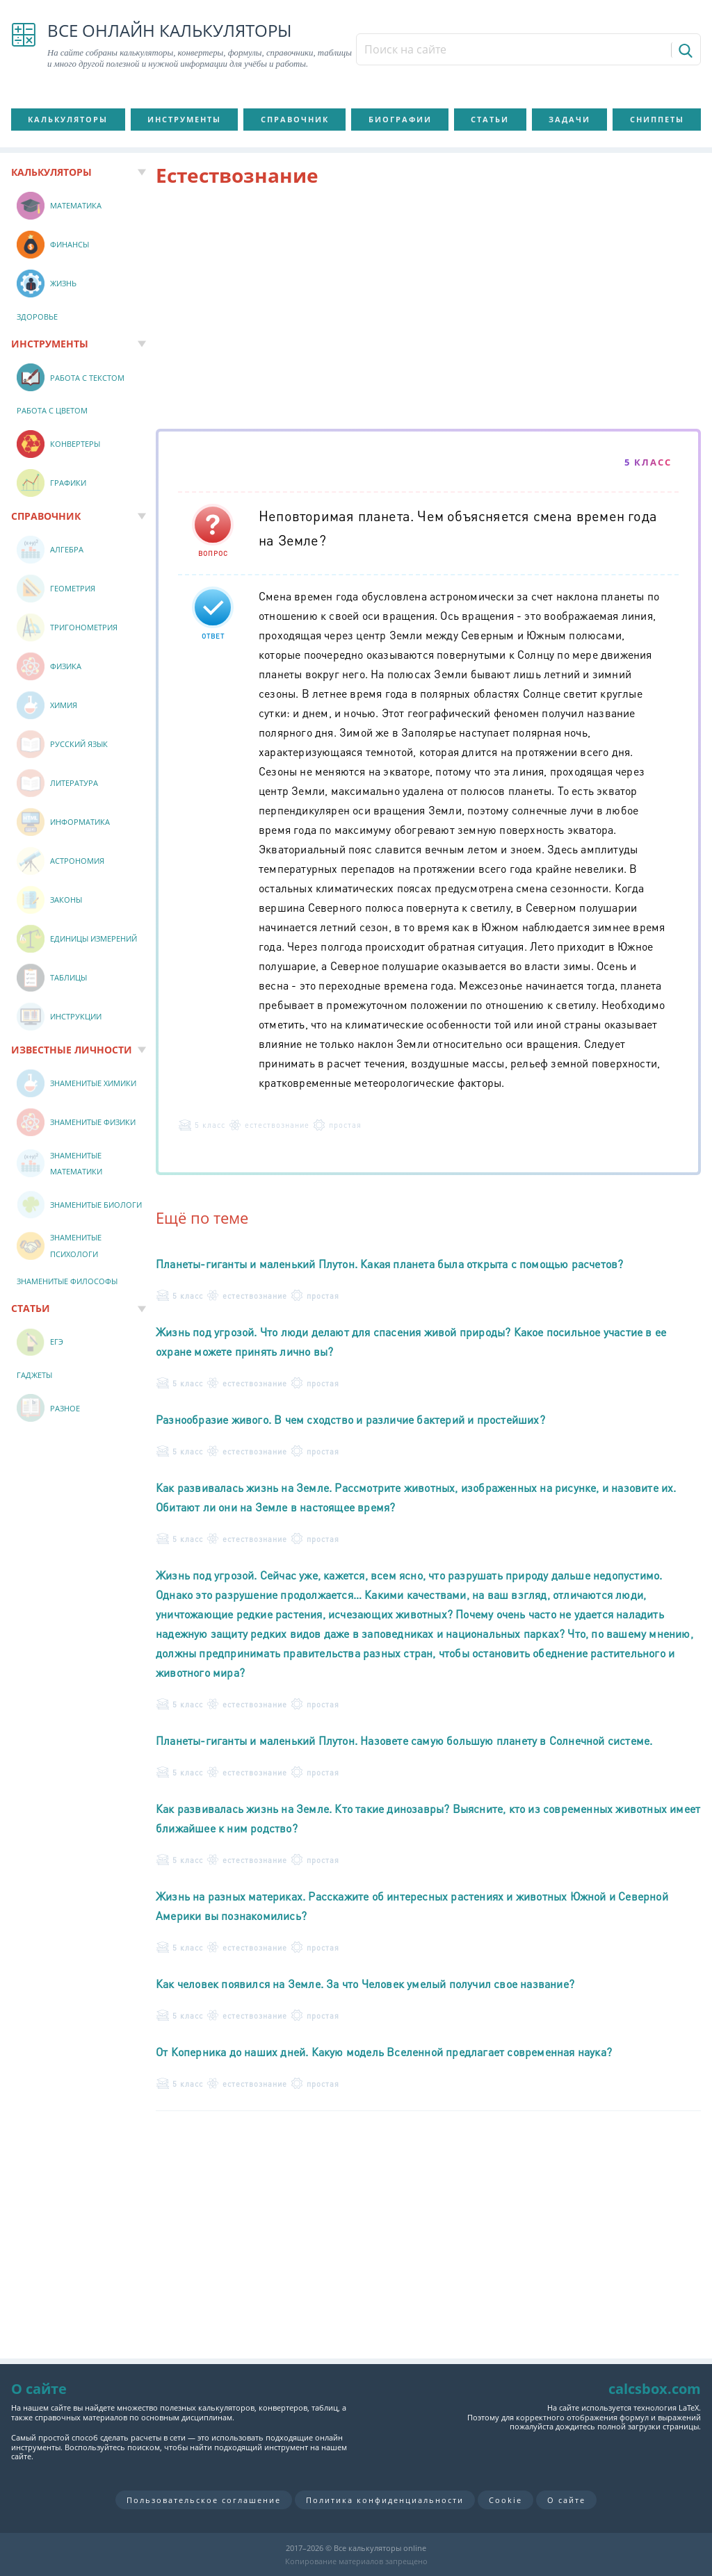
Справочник (295, 119)
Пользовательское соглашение (204, 2500)
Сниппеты (657, 119)
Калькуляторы (68, 119)
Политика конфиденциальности (385, 2500)
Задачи (569, 119)
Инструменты (184, 119)
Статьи (490, 119)
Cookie (505, 2500)
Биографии (400, 119)
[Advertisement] (428, 310)
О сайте (566, 2500)
